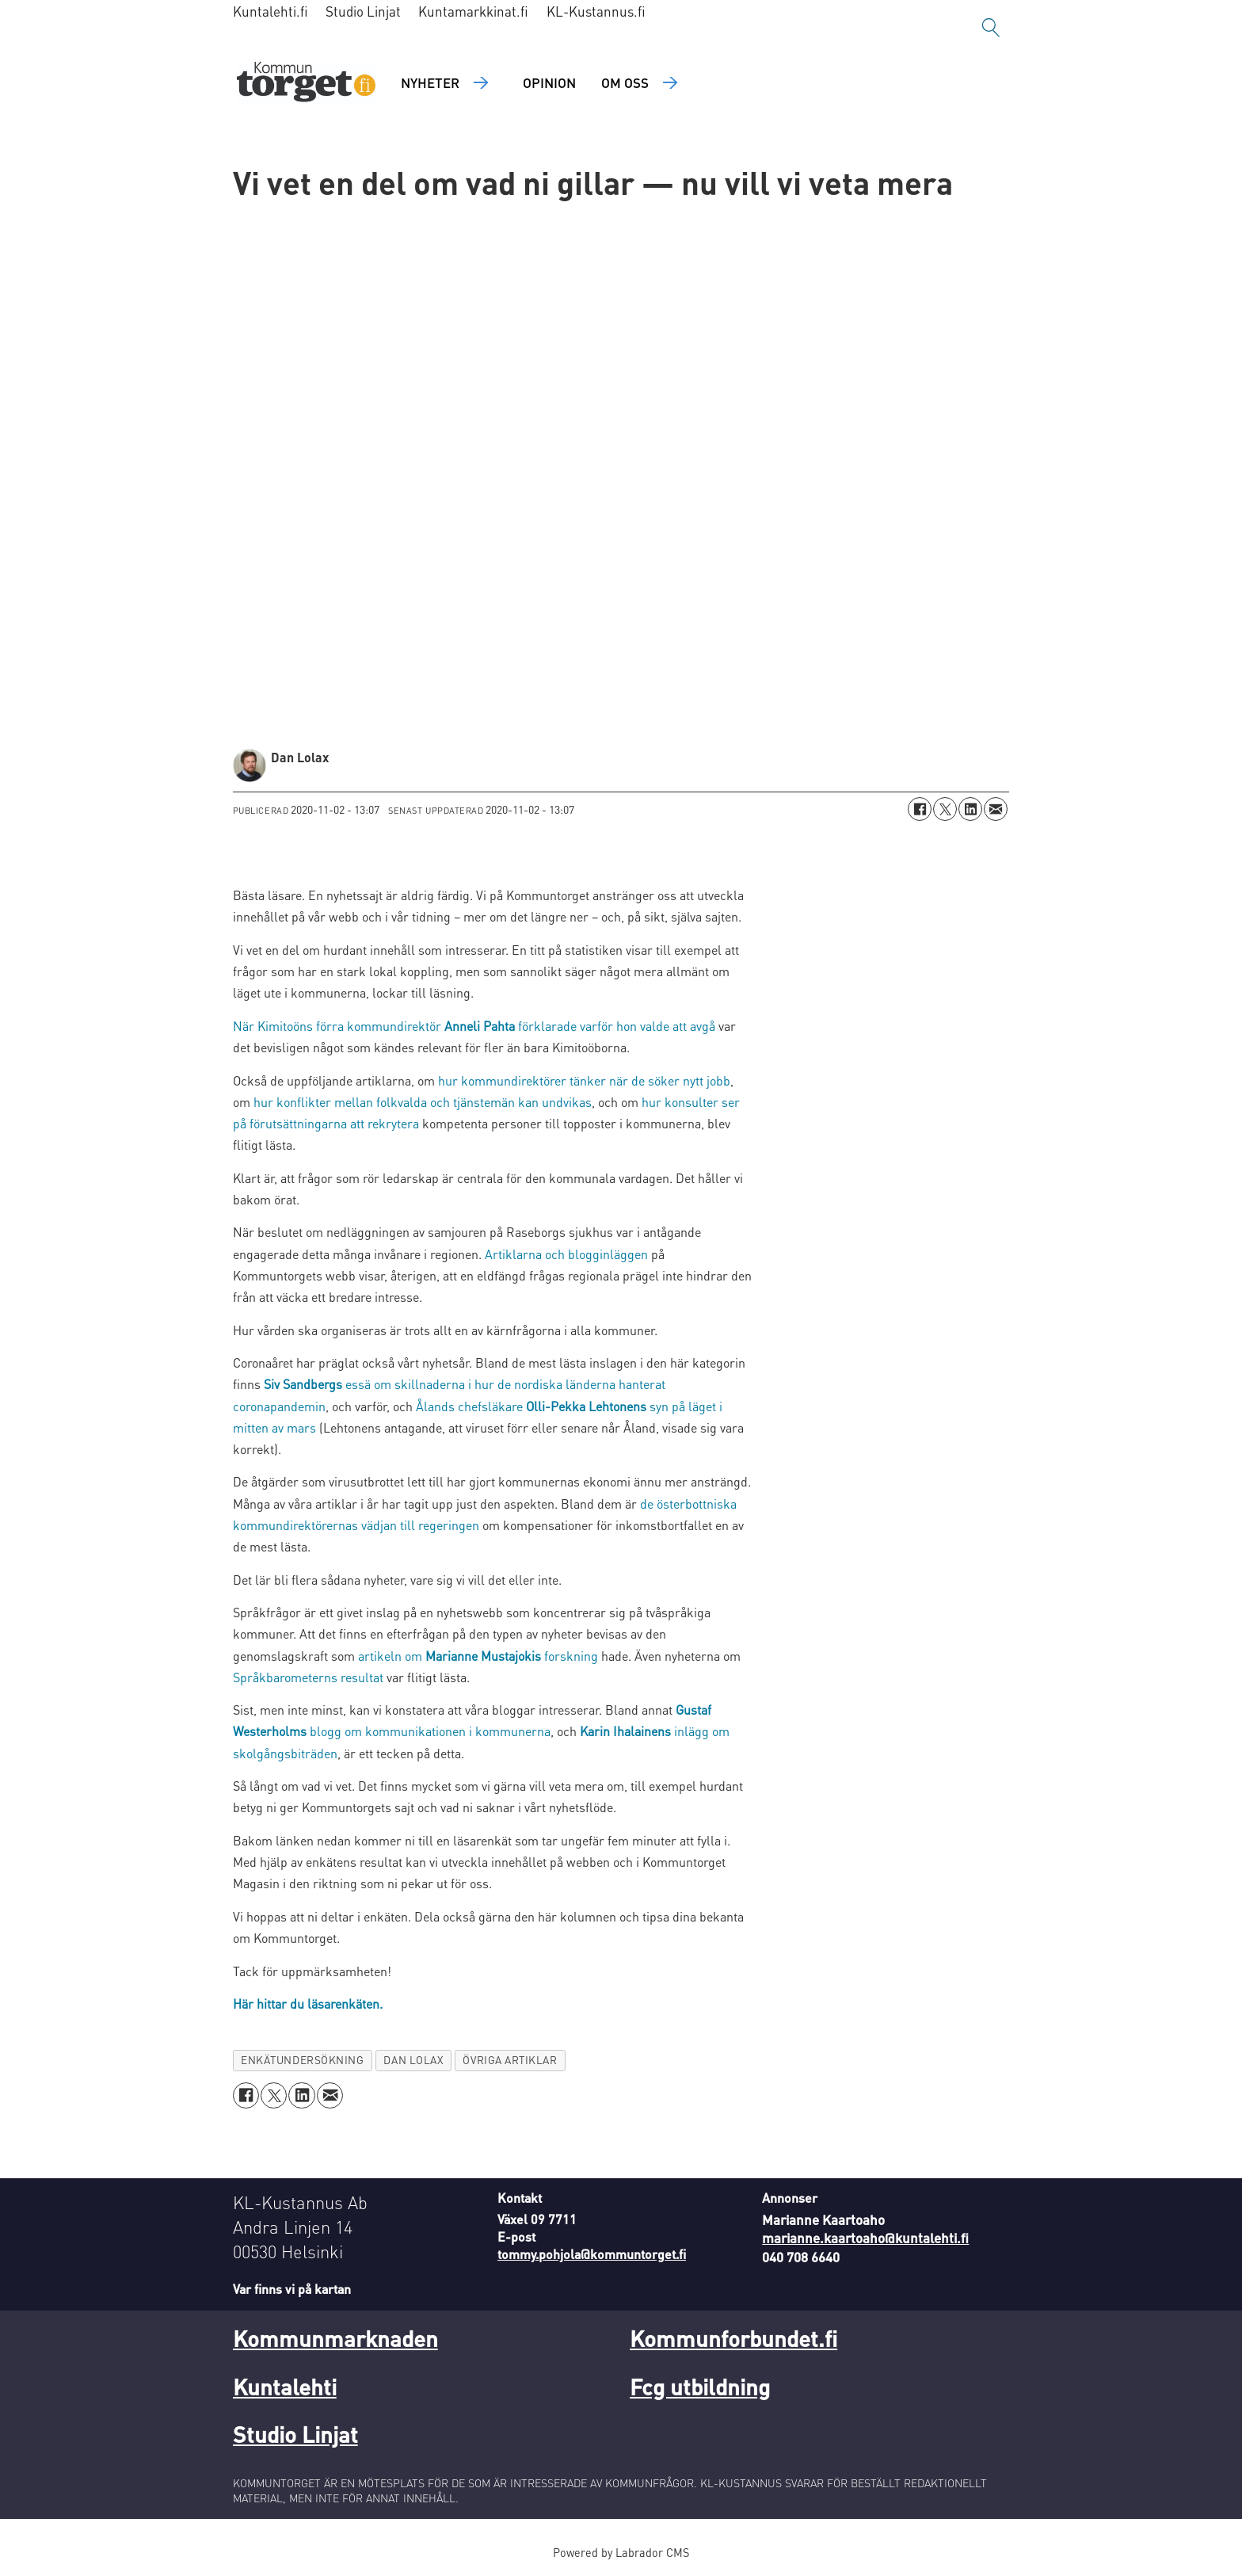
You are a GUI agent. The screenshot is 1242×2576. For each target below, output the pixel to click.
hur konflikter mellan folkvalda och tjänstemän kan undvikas (422, 1101)
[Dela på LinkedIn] (970, 809)
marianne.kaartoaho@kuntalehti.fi (865, 2237)
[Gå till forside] (306, 83)
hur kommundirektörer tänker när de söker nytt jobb (584, 1080)
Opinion (549, 82)
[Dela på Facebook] (920, 809)
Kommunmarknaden (335, 2338)
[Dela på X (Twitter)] (945, 809)
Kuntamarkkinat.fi (473, 11)
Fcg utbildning (700, 2386)
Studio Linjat (363, 11)
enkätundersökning (302, 2060)
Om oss (625, 82)
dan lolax (413, 2060)
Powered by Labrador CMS (621, 2552)
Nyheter (430, 82)
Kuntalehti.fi (270, 11)
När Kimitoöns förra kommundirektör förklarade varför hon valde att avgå (474, 1025)
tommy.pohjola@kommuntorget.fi (591, 2254)
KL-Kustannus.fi (596, 11)
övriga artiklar (510, 2060)
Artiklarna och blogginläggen (566, 1254)
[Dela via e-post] (996, 809)
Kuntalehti (285, 2386)
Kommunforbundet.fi (733, 2338)
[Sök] (991, 27)
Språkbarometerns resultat (308, 1677)
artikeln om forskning (478, 1655)
